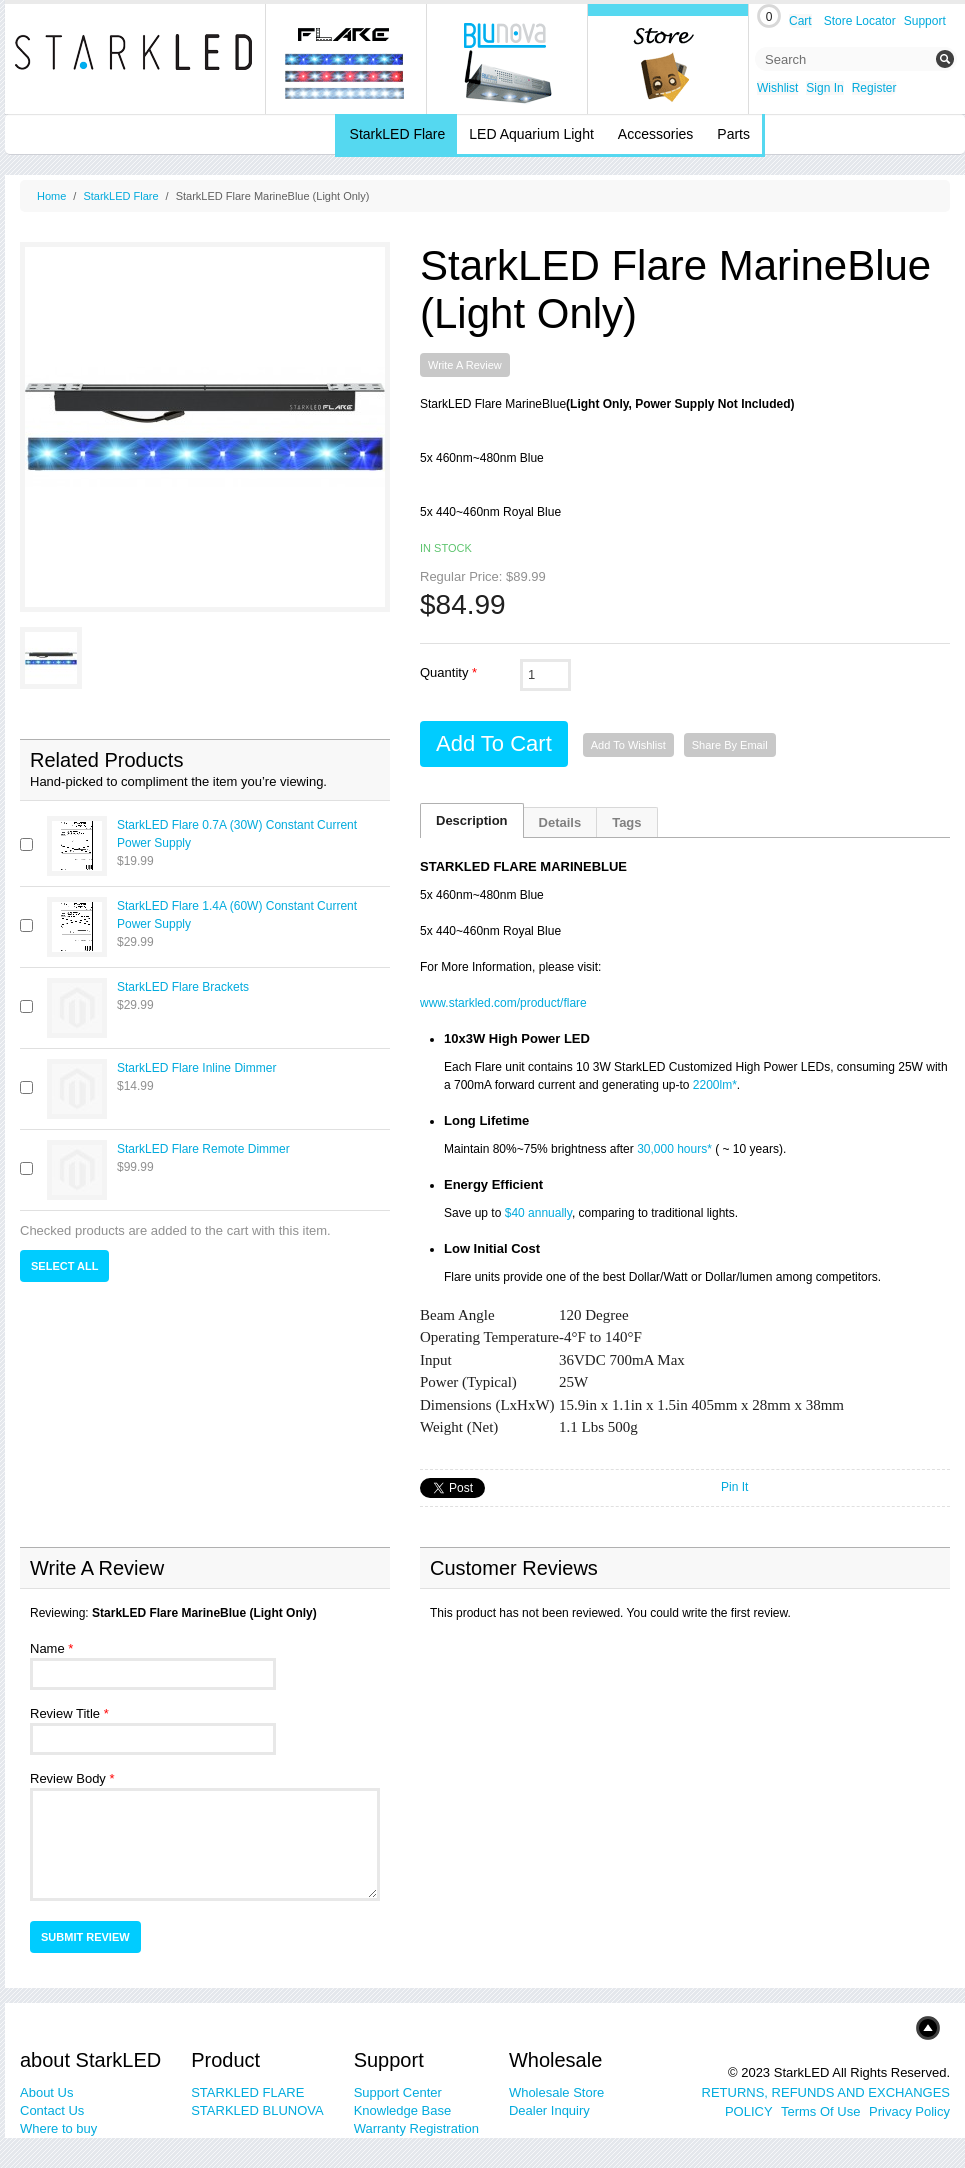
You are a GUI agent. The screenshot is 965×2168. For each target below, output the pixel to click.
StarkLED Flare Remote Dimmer (203, 1149)
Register (874, 88)
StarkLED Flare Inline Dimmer (196, 1068)
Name (47, 1648)
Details (560, 822)
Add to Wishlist (628, 745)
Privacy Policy (909, 2111)
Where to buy (58, 2128)
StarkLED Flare (120, 196)
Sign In (824, 88)
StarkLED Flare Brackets (183, 987)
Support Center (398, 2092)
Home (51, 196)
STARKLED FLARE (247, 2092)
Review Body (68, 1778)
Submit (945, 59)
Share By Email (730, 745)
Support (925, 21)
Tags (626, 822)
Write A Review (465, 365)
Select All (64, 1266)
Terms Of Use (820, 2111)
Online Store (668, 59)
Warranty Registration (416, 2128)
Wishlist (777, 88)
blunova (507, 59)
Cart (800, 21)
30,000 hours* (674, 1149)
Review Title (65, 1713)
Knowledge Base (403, 2110)
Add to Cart (494, 743)
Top (897, 2027)
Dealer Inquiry (549, 2110)
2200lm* (715, 1085)
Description (472, 820)
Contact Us (52, 2110)
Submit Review (85, 1937)
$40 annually (538, 1213)
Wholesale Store (556, 2092)
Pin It (734, 1487)
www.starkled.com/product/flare (503, 1003)
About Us (46, 2092)
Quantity (444, 672)
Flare (346, 59)
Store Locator (860, 21)
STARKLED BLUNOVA (257, 2110)
